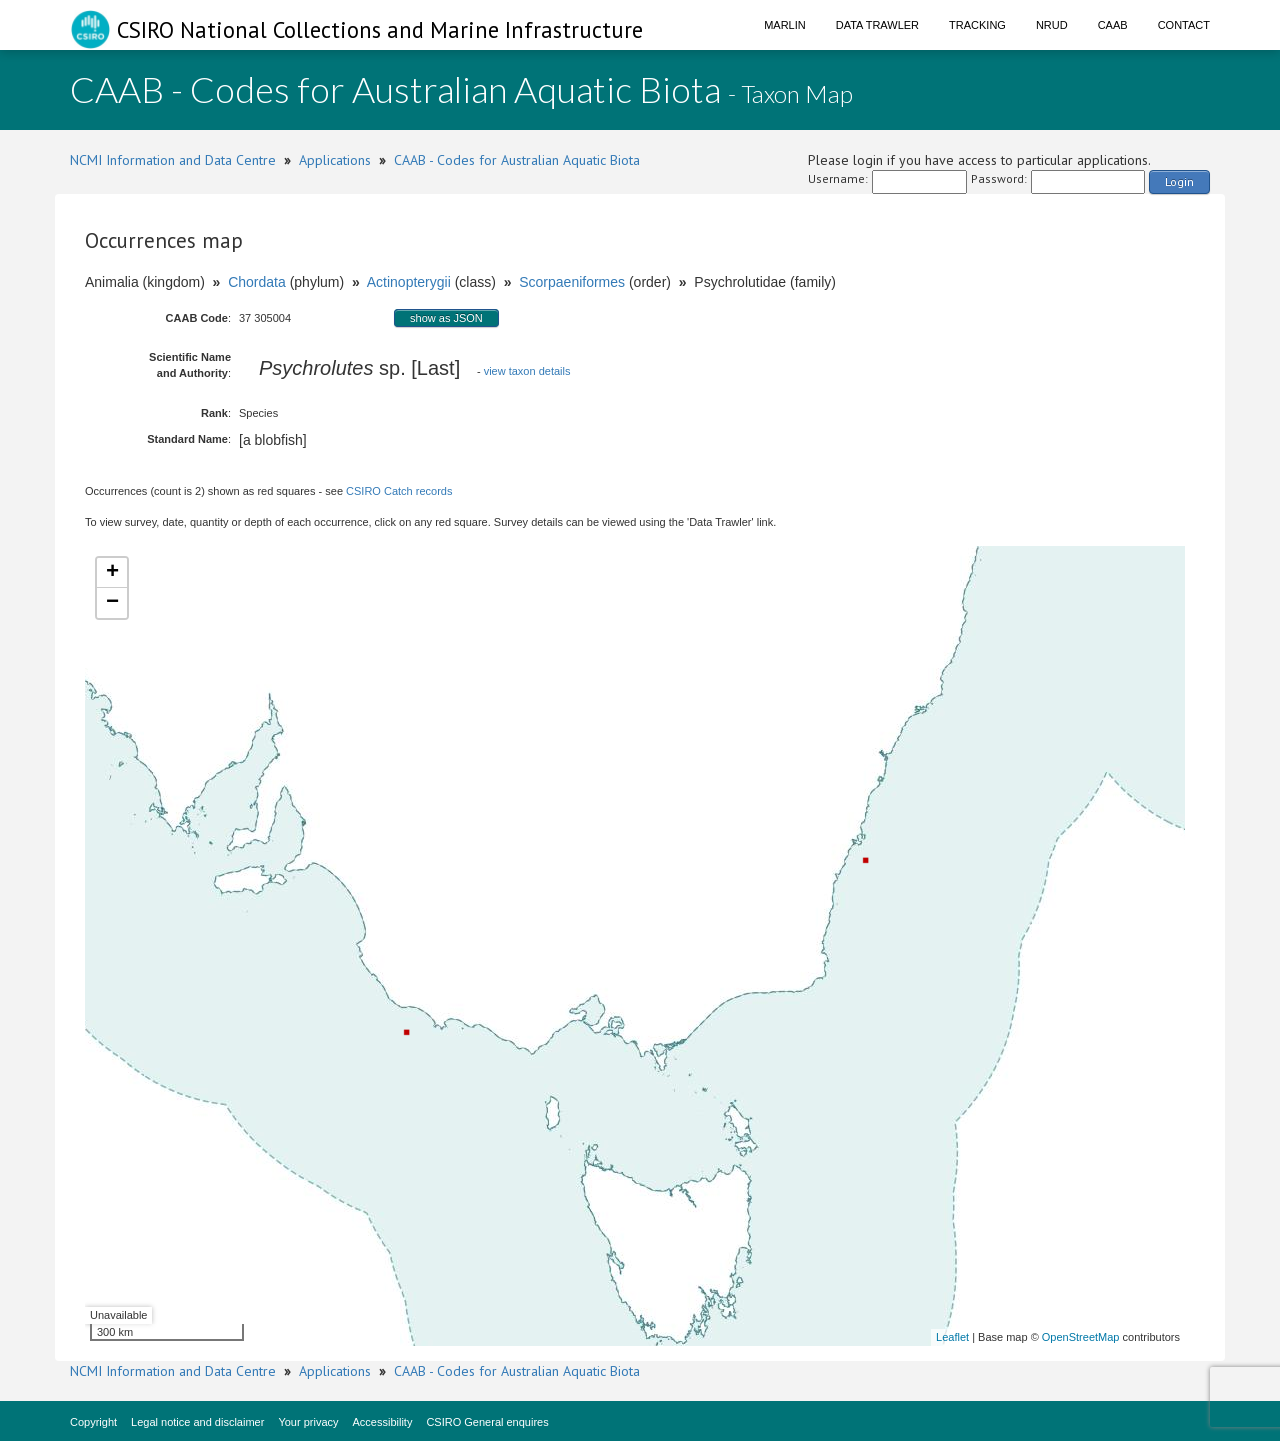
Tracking (977, 25)
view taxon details (527, 371)
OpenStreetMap (1081, 1337)
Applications (335, 160)
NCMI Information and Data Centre (173, 160)
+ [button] (112, 573)
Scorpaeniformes (572, 282)
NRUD (1052, 25)
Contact (1184, 25)
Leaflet (952, 1337)
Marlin (785, 25)
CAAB (1113, 25)
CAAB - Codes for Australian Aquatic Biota (517, 160)
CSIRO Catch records (399, 491)
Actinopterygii (409, 282)
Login (1179, 181)
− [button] (112, 603)
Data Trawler (877, 25)
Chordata (257, 282)
